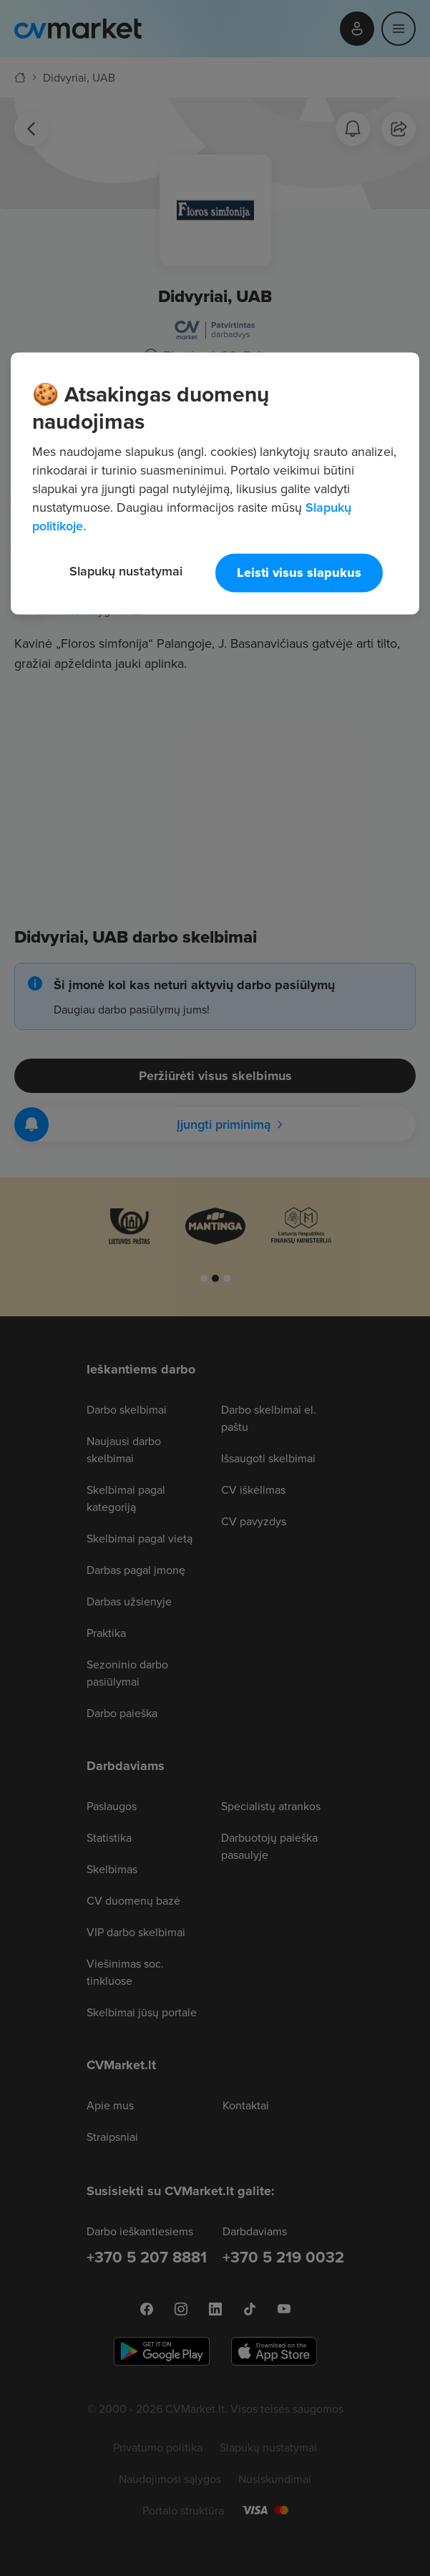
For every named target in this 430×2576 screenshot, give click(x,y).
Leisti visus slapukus (299, 572)
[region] (215, 483)
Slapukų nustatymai (125, 571)
